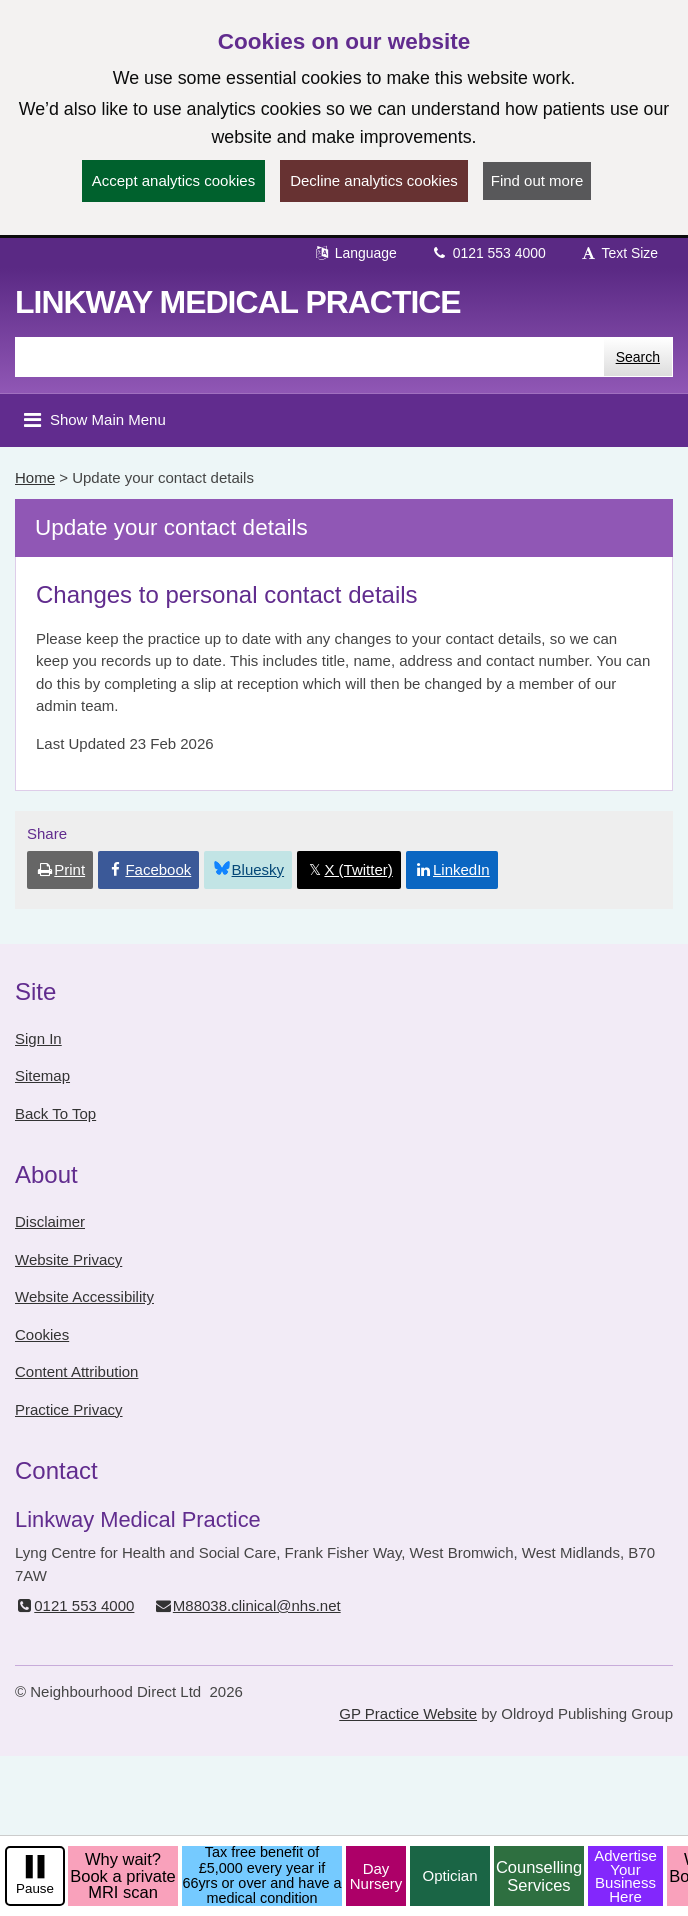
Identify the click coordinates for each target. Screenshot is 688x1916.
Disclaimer (50, 1221)
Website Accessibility (84, 1296)
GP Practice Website (408, 1713)
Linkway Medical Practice (238, 302)
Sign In (38, 1038)
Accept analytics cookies (173, 180)
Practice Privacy (69, 1409)
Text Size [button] (619, 253)
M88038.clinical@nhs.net (247, 1605)
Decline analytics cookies (374, 180)
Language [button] (355, 253)
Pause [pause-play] (35, 1888)
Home (35, 477)
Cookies (42, 1334)
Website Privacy (68, 1259)
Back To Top (55, 1113)
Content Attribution (76, 1371)
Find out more (537, 180)
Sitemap (42, 1075)
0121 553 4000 (488, 253)
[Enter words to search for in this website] (309, 357)
